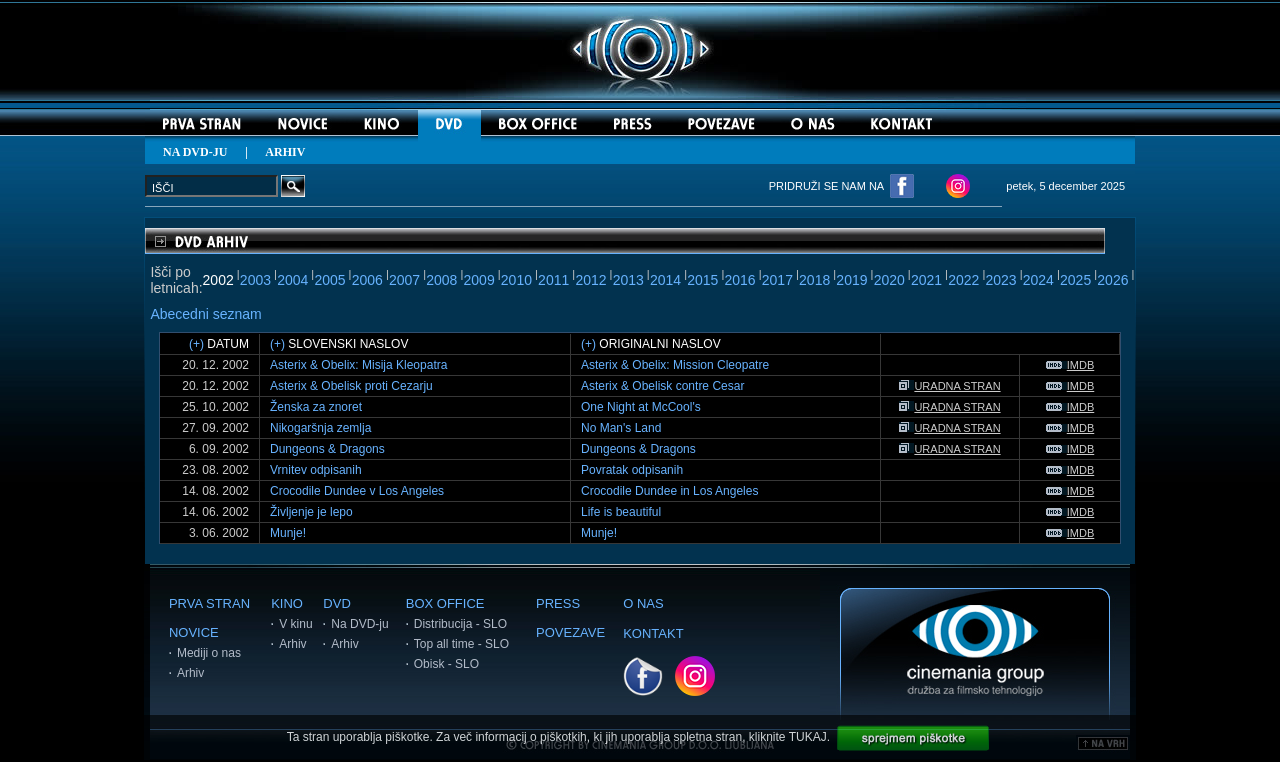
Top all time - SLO (461, 644)
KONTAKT (653, 633)
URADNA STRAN (949, 386)
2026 (1112, 280)
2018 (814, 280)
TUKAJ (808, 737)
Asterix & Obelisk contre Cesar (662, 386)
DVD (336, 603)
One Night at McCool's (641, 407)
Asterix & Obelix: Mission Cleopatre (675, 365)
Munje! (288, 533)
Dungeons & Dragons (327, 449)
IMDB (1070, 365)
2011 (553, 280)
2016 (740, 280)
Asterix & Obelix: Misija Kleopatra (358, 365)
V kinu (295, 624)
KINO (287, 603)
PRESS (558, 603)
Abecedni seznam (205, 314)
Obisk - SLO (446, 664)
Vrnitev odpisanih (316, 470)
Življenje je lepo (311, 512)
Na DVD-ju (359, 624)
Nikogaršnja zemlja (320, 428)
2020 (889, 280)
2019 (851, 280)
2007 (404, 280)
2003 (255, 280)
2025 (1075, 280)
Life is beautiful (621, 512)
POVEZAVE (570, 632)
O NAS (643, 603)
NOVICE (194, 632)
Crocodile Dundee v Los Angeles (357, 491)
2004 (292, 280)
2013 (628, 280)
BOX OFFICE (445, 603)
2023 (1000, 280)
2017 (777, 280)
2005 (329, 280)
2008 (441, 280)
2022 (963, 280)
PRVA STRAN (209, 603)
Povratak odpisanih (632, 470)
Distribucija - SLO (460, 624)
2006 (367, 280)
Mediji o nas (209, 653)
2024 (1038, 280)
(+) (196, 344)
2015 (702, 280)
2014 (665, 280)
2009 (479, 280)
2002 (218, 280)
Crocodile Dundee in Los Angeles (669, 491)
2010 (516, 280)
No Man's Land (621, 428)
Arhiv (190, 673)
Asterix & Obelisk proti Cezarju (351, 386)
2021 (926, 280)
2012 (590, 280)
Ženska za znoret (316, 407)
